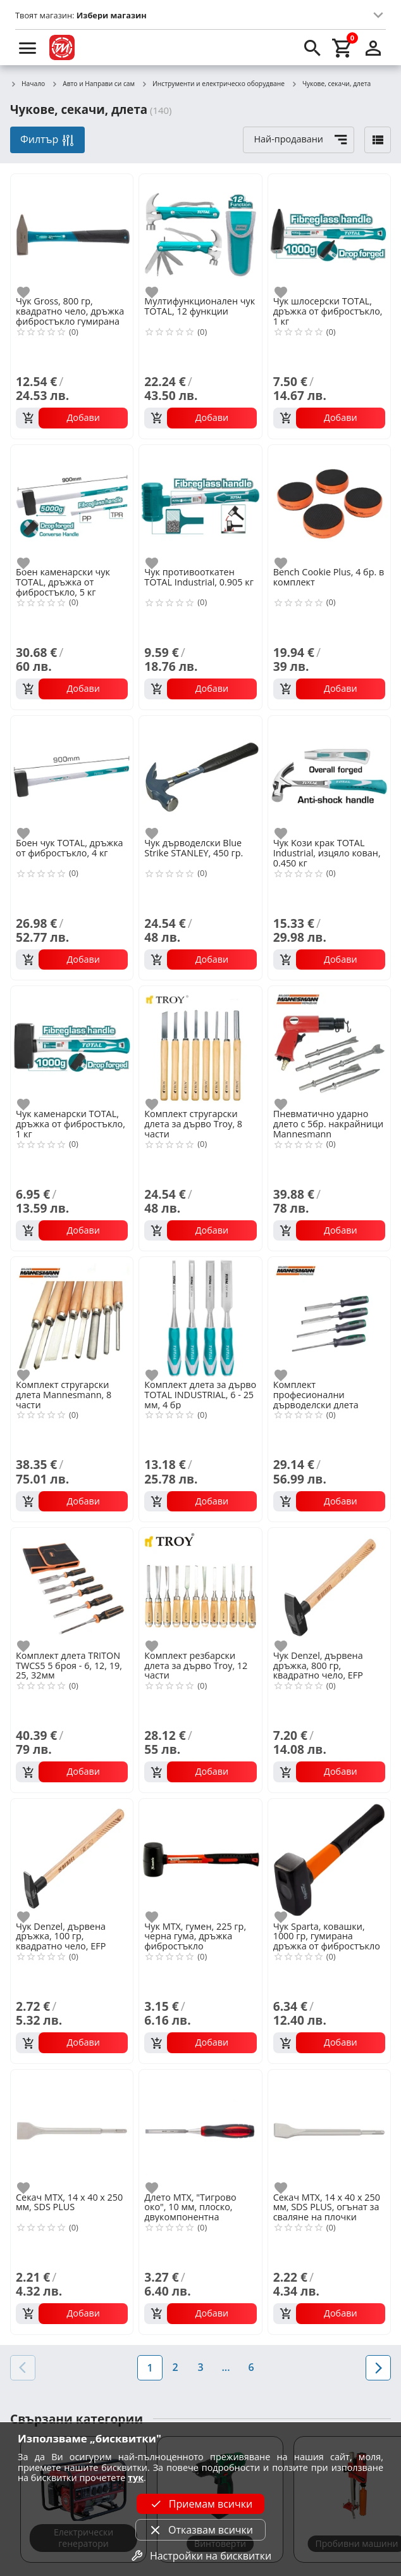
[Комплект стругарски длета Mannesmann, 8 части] (72, 1317)
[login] (373, 47)
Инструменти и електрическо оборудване (213, 84)
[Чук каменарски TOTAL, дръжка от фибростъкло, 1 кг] (72, 1046)
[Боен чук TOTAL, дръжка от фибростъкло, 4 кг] (72, 775)
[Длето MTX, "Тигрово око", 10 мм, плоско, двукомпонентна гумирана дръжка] (200, 2129)
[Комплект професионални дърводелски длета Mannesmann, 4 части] (329, 1317)
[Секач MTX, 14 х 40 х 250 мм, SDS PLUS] (72, 2129)
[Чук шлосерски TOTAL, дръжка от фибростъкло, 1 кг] (329, 234)
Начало (27, 84)
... (225, 2367)
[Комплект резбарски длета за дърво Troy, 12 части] (200, 1588)
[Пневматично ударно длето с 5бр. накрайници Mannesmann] (329, 1046)
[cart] (342, 47)
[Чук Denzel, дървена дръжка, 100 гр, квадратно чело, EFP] (72, 1858)
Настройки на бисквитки (200, 2555)
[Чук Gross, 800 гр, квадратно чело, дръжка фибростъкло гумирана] (72, 234)
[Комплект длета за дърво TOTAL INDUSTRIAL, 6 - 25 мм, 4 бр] (200, 1317)
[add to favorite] (31, 292)
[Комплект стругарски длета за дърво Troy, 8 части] (200, 1046)
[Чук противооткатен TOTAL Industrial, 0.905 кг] (200, 505)
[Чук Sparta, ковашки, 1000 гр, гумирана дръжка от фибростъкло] (329, 1858)
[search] (312, 47)
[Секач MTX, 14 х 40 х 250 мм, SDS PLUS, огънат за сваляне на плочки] (329, 2129)
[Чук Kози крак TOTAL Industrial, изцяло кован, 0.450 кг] (329, 775)
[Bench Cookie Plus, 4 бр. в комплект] (329, 505)
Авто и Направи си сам (93, 84)
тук (136, 2478)
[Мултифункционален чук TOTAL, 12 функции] (200, 234)
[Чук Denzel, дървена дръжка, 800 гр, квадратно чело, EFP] (329, 1588)
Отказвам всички (200, 2529)
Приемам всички (200, 2503)
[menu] (27, 47)
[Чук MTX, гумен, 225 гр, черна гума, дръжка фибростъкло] (200, 1858)
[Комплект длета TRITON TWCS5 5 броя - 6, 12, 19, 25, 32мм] (72, 1588)
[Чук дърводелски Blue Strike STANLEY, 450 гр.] (200, 775)
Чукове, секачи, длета (331, 84)
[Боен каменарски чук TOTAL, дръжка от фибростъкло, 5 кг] (72, 505)
